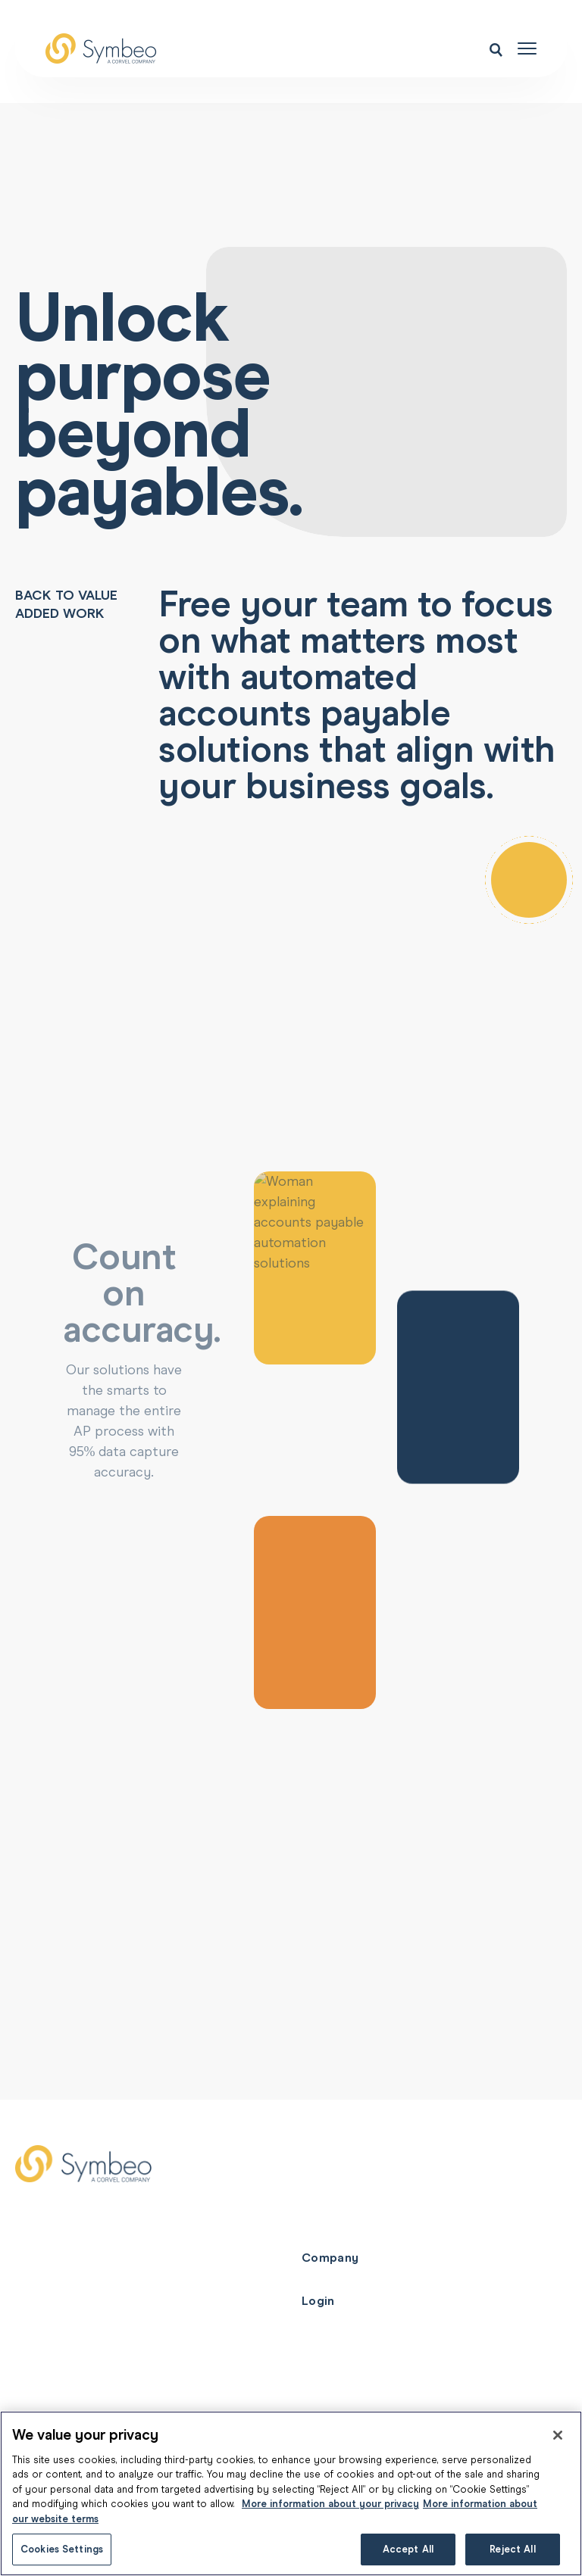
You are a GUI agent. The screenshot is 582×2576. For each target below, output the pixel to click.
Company (330, 2257)
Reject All (512, 2549)
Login (318, 2301)
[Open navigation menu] (527, 48)
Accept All (408, 2549)
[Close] (557, 2435)
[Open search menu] (496, 49)
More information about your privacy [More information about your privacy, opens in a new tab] (330, 2503)
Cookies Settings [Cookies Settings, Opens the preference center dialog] (61, 2549)
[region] (291, 2493)
